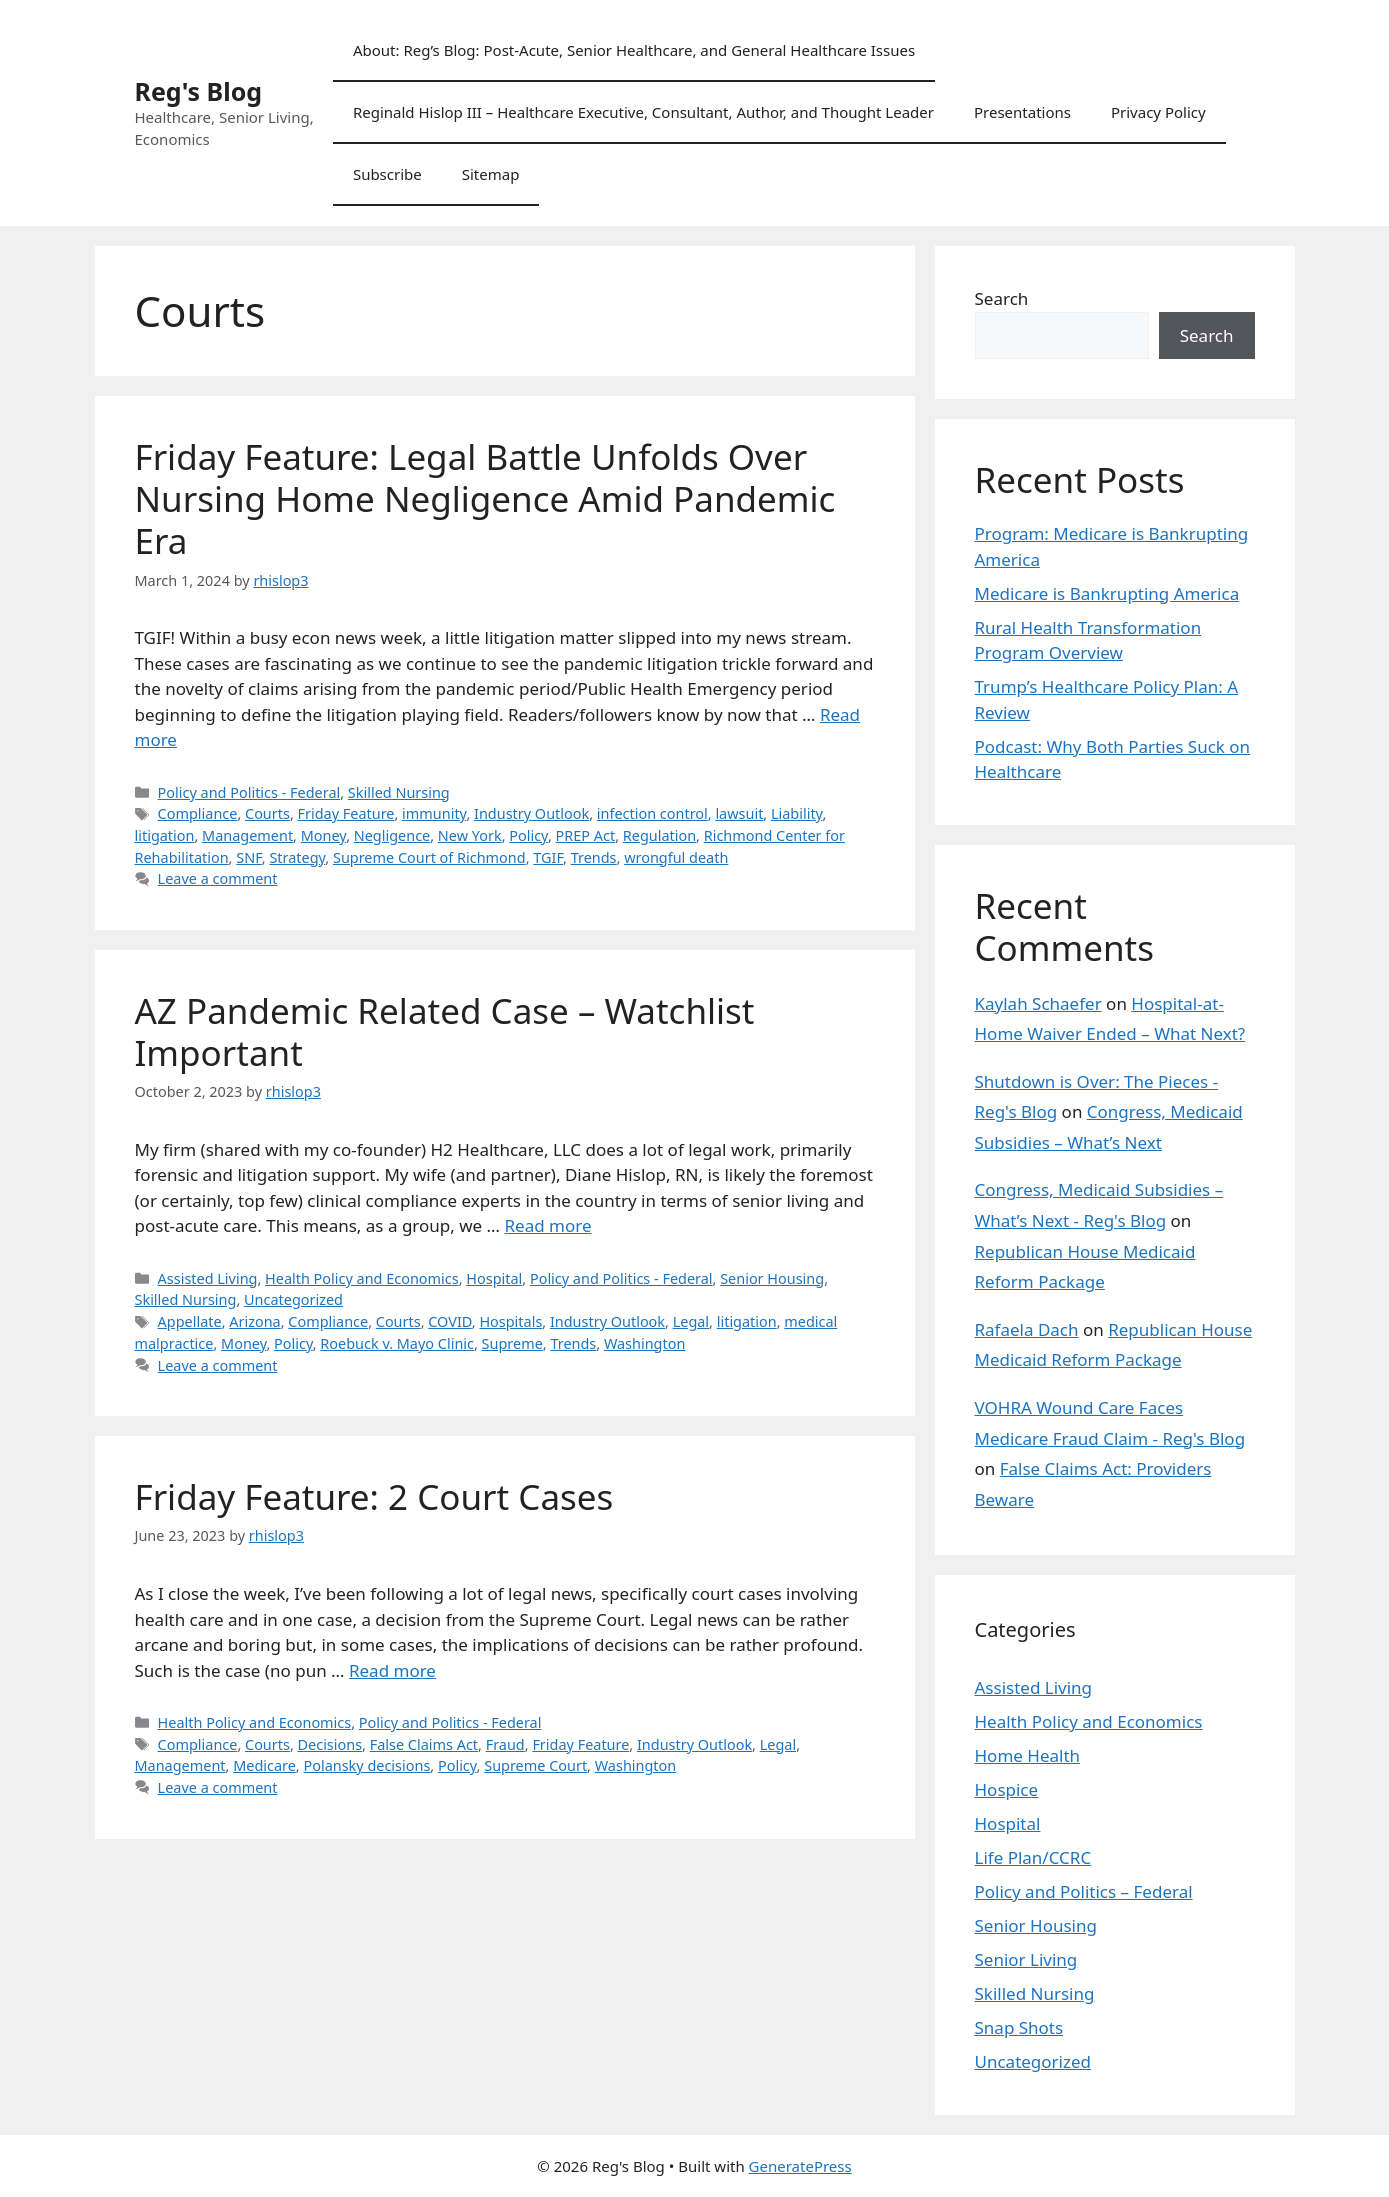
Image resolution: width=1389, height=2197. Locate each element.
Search (1002, 298)
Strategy (297, 857)
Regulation (659, 835)
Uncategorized (293, 1299)
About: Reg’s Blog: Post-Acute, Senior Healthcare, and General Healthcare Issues (634, 50)
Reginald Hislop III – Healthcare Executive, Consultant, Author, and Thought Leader (643, 112)
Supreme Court (535, 1765)
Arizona (254, 1321)
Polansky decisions (366, 1765)
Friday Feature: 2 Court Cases (374, 1496)
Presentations (1022, 112)
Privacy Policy (1158, 112)
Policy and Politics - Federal (249, 792)
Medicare (264, 1765)
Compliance (198, 813)
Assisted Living (208, 1278)
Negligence (392, 835)
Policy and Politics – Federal (1084, 1891)
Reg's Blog (199, 91)
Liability (796, 813)
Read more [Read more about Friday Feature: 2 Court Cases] (392, 1670)
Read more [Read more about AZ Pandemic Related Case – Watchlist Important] (548, 1225)
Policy (528, 835)
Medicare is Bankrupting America (1107, 593)
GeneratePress (800, 2166)
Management (247, 835)
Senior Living (1026, 1959)
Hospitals (510, 1321)
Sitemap (491, 174)
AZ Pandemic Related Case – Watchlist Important (445, 1031)
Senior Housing (772, 1278)
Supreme (512, 1343)
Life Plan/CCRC (1033, 1857)
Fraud (505, 1744)
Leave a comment (218, 878)
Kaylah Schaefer (1038, 1003)
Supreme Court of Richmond (429, 857)
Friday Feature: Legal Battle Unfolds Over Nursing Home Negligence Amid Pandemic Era (485, 498)
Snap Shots (1019, 2027)
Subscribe (387, 174)
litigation (165, 835)
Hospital (494, 1278)
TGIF (548, 857)
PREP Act (586, 835)
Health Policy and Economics (362, 1278)
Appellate (190, 1321)
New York (470, 835)
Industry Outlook (531, 813)
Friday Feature (346, 813)
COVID (450, 1321)
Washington (644, 1343)
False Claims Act (424, 1744)
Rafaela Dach (1027, 1329)
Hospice (1007, 1789)
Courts (267, 813)
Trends (594, 857)
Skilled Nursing (399, 792)
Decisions (330, 1744)
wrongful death (676, 857)
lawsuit (739, 813)
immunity (434, 813)
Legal (691, 1321)
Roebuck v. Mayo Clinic (397, 1343)
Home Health (1028, 1755)
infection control (652, 813)
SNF (249, 857)
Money (323, 835)
